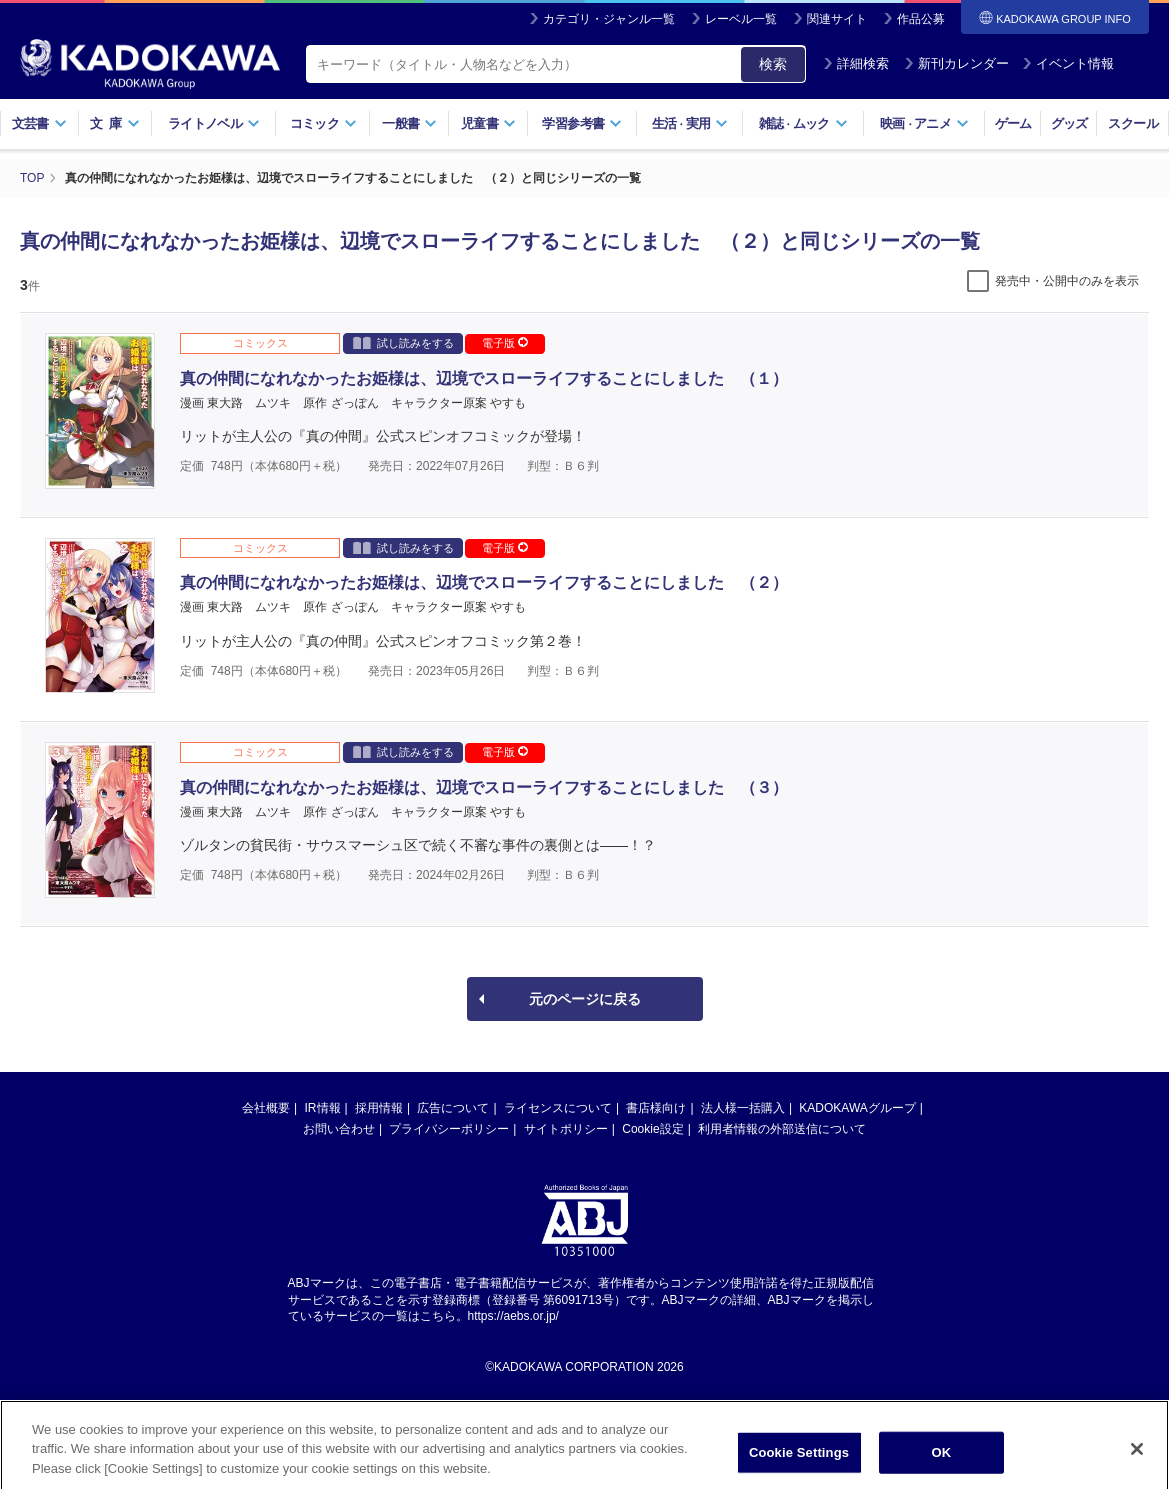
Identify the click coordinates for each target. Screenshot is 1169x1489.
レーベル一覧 (741, 19)
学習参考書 (582, 123)
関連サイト (837, 19)
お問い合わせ (339, 1129)
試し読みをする (403, 342)
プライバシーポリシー (449, 1129)
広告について (453, 1108)
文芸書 (39, 123)
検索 (773, 64)
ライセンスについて (558, 1108)
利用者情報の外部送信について (782, 1129)
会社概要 (266, 1108)
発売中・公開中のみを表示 (1067, 281)
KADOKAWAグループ (857, 1108)
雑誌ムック (803, 123)
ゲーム (1013, 123)
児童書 (488, 123)
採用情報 (379, 1108)
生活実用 (690, 123)
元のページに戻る (585, 999)
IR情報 (323, 1108)
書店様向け (656, 1108)
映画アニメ (924, 123)
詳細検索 (856, 63)
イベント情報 (1068, 63)
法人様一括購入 (743, 1108)
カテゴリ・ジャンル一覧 (609, 19)
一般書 (409, 123)
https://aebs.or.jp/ (513, 1316)
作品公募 (921, 19)
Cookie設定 (652, 1129)
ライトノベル (214, 123)
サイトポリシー (566, 1129)
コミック (323, 123)
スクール (1132, 123)
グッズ (1069, 123)
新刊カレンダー (956, 63)
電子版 (505, 343)
